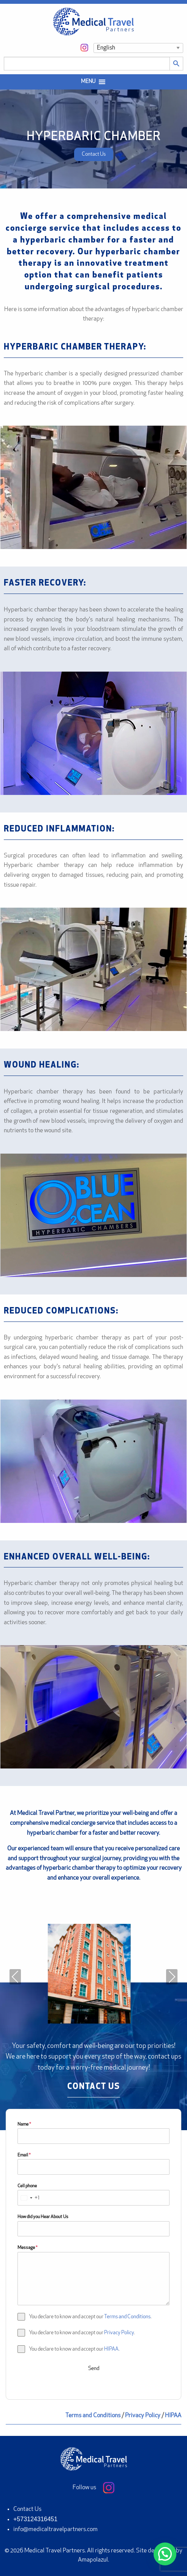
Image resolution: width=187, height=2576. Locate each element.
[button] (88, 81)
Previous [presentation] (15, 1977)
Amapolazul (93, 2560)
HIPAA (111, 2349)
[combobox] (29, 2197)
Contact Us (27, 2509)
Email (23, 2155)
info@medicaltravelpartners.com (55, 2530)
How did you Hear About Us (42, 2217)
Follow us (93, 2488)
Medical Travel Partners (54, 2551)
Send (93, 2369)
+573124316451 (35, 2519)
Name (24, 2124)
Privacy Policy (119, 2333)
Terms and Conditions (127, 2317)
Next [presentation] (171, 1977)
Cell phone (27, 2186)
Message (27, 2248)
